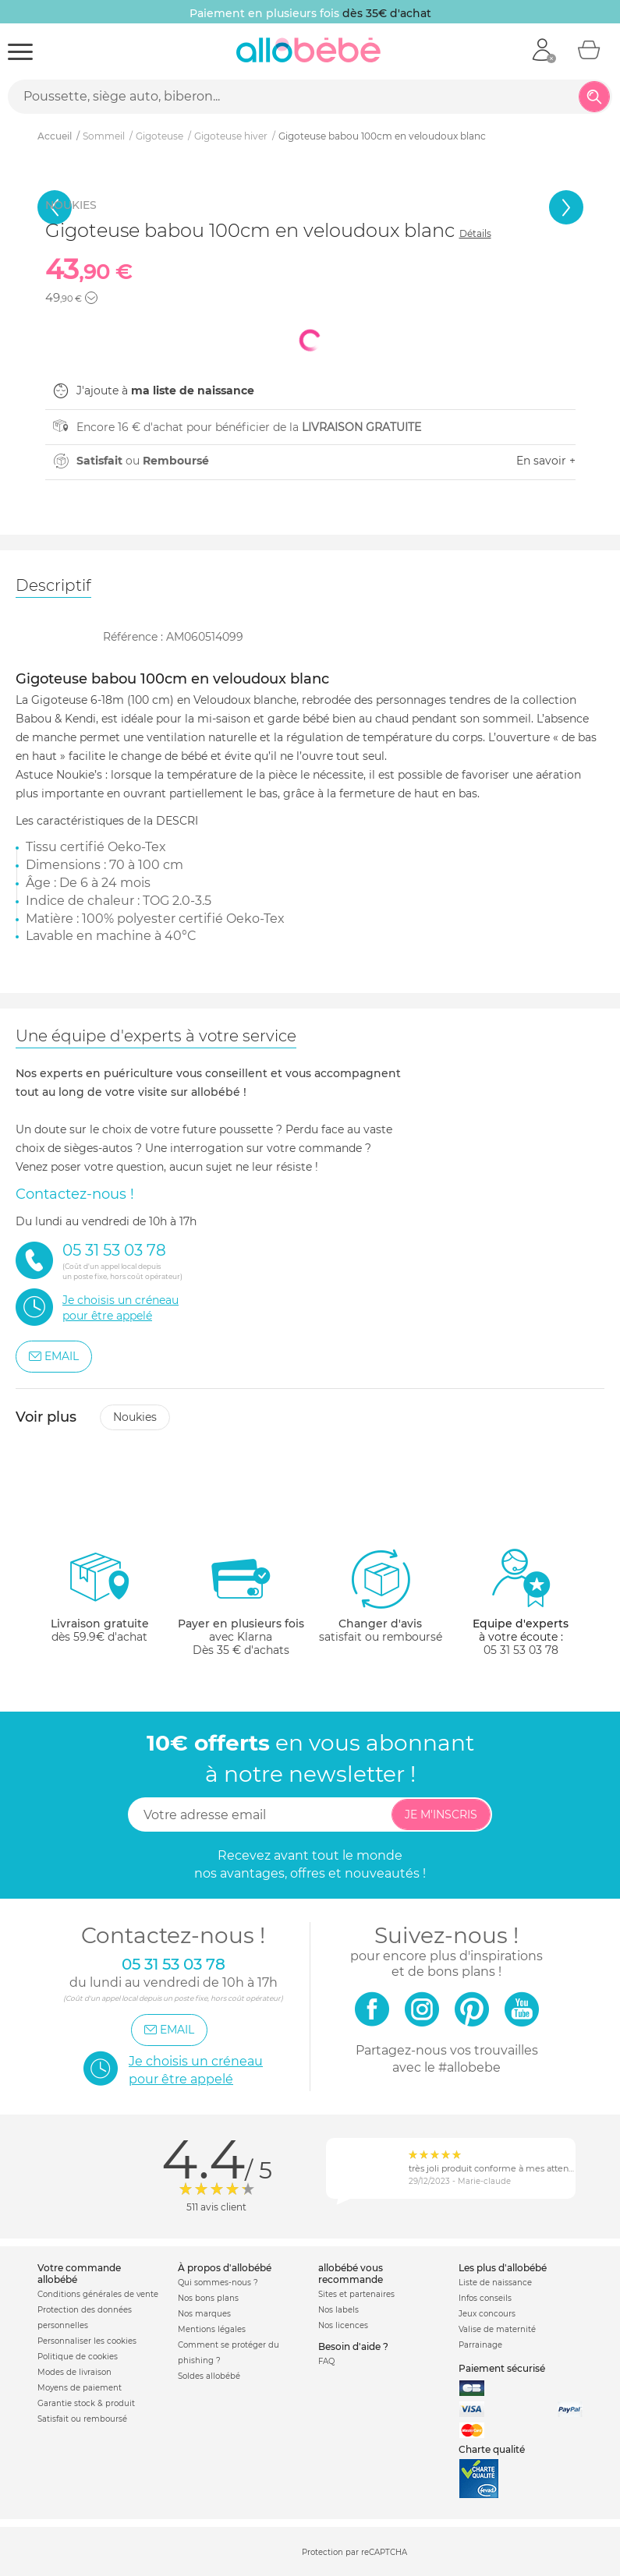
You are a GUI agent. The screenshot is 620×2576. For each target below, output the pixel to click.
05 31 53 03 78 (521, 1650)
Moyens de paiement (79, 2388)
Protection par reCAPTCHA (354, 2552)
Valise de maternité (497, 2329)
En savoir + (546, 461)
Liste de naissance (495, 2282)
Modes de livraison (74, 2372)
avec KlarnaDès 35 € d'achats (241, 1602)
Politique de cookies (77, 2357)
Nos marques (204, 2314)
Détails (475, 233)
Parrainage (480, 2345)
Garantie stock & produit (86, 2403)
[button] (91, 298)
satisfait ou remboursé (380, 1595)
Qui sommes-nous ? (218, 2282)
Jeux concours (487, 2314)
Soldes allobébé (209, 2376)
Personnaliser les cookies (86, 2341)
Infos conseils (485, 2298)
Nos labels (338, 2310)
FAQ (326, 2361)
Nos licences (343, 2325)
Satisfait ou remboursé (82, 2419)
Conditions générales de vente (97, 2294)
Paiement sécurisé (502, 2368)
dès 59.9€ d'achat (100, 1602)
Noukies (135, 1417)
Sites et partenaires (356, 2294)
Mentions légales (212, 2329)
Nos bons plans (208, 2298)
